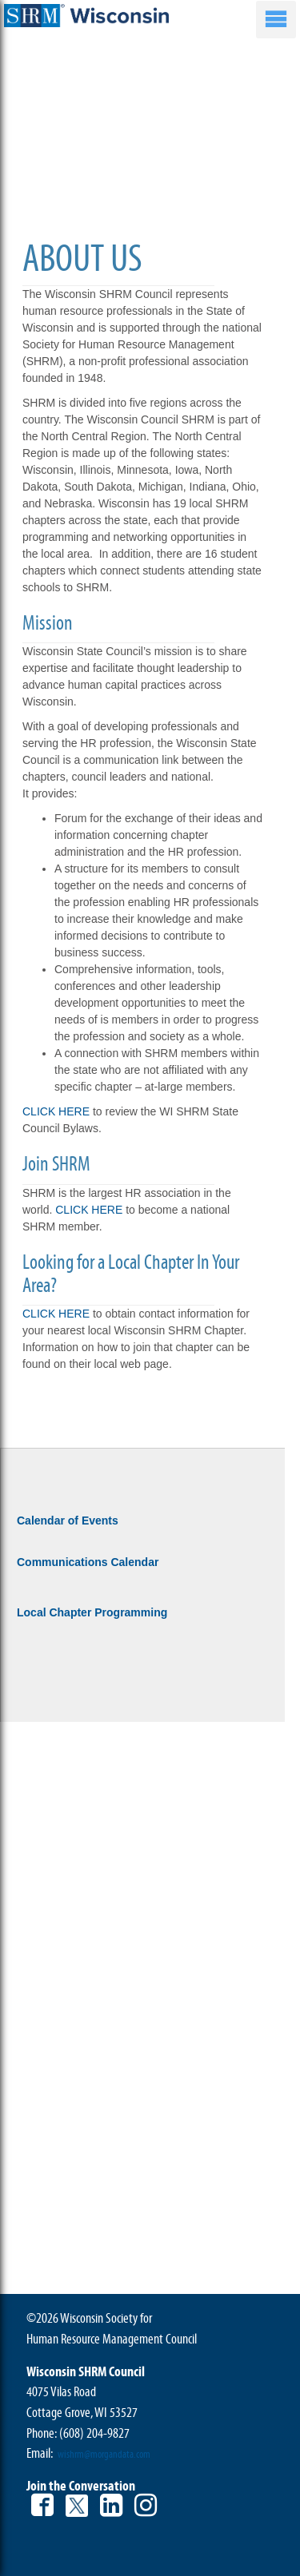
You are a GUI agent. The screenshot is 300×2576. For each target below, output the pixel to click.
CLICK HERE (56, 1111)
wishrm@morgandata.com (104, 2454)
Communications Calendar (87, 1562)
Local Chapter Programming (92, 1612)
